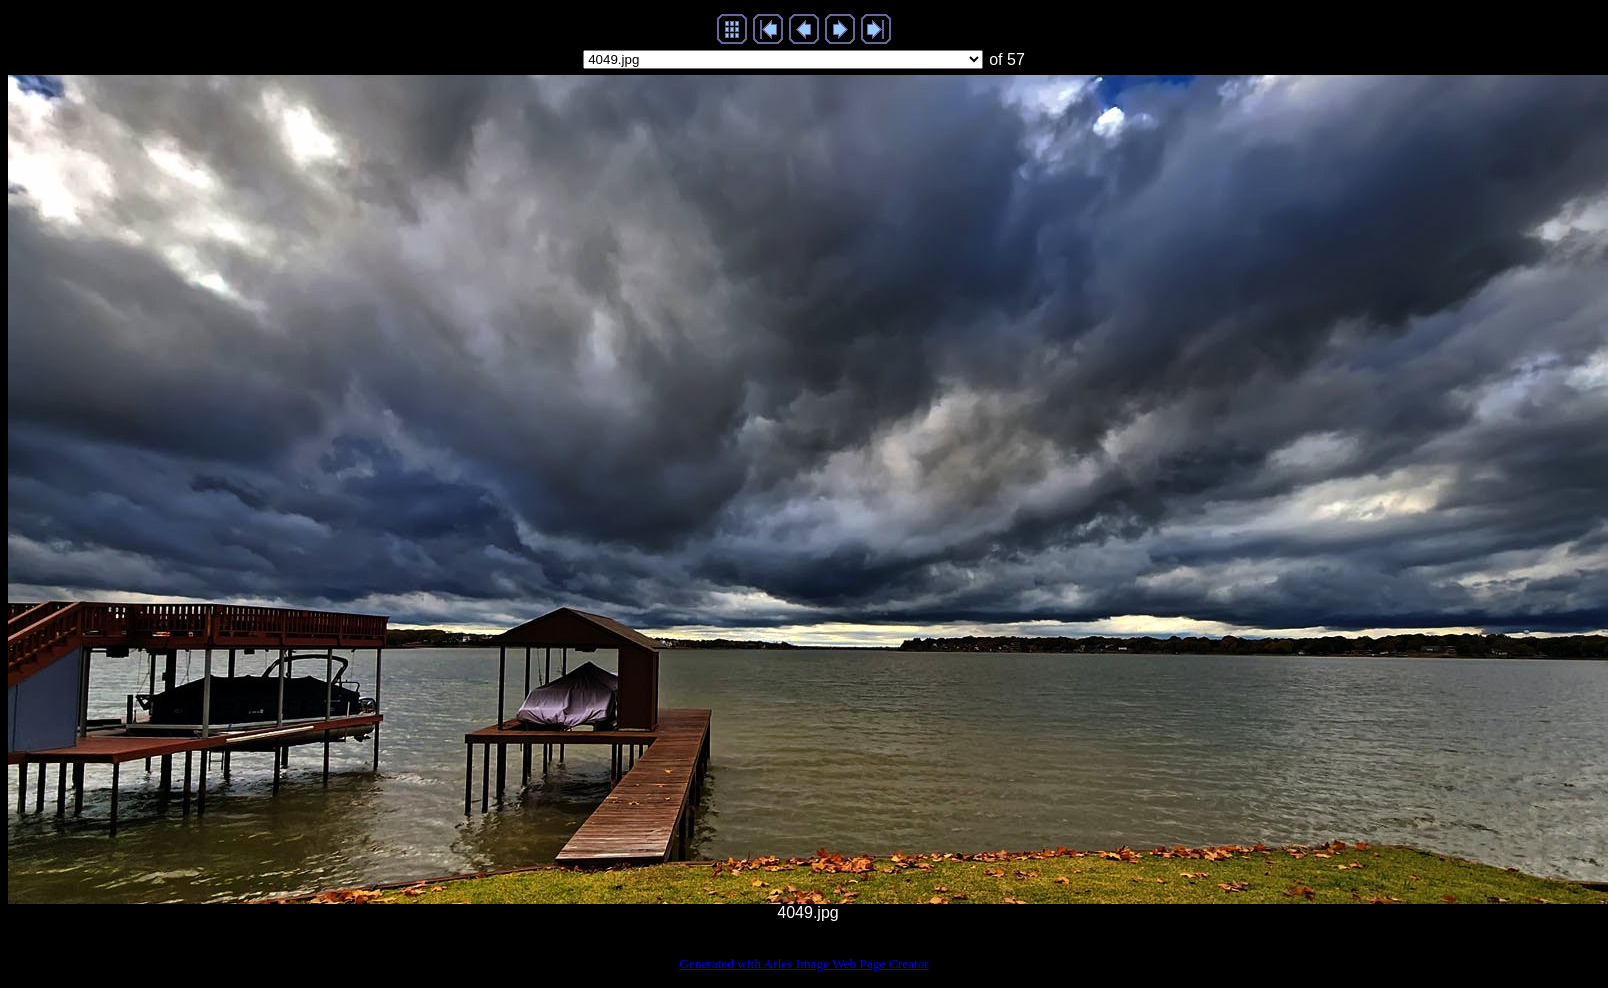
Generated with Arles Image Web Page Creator (804, 963)
